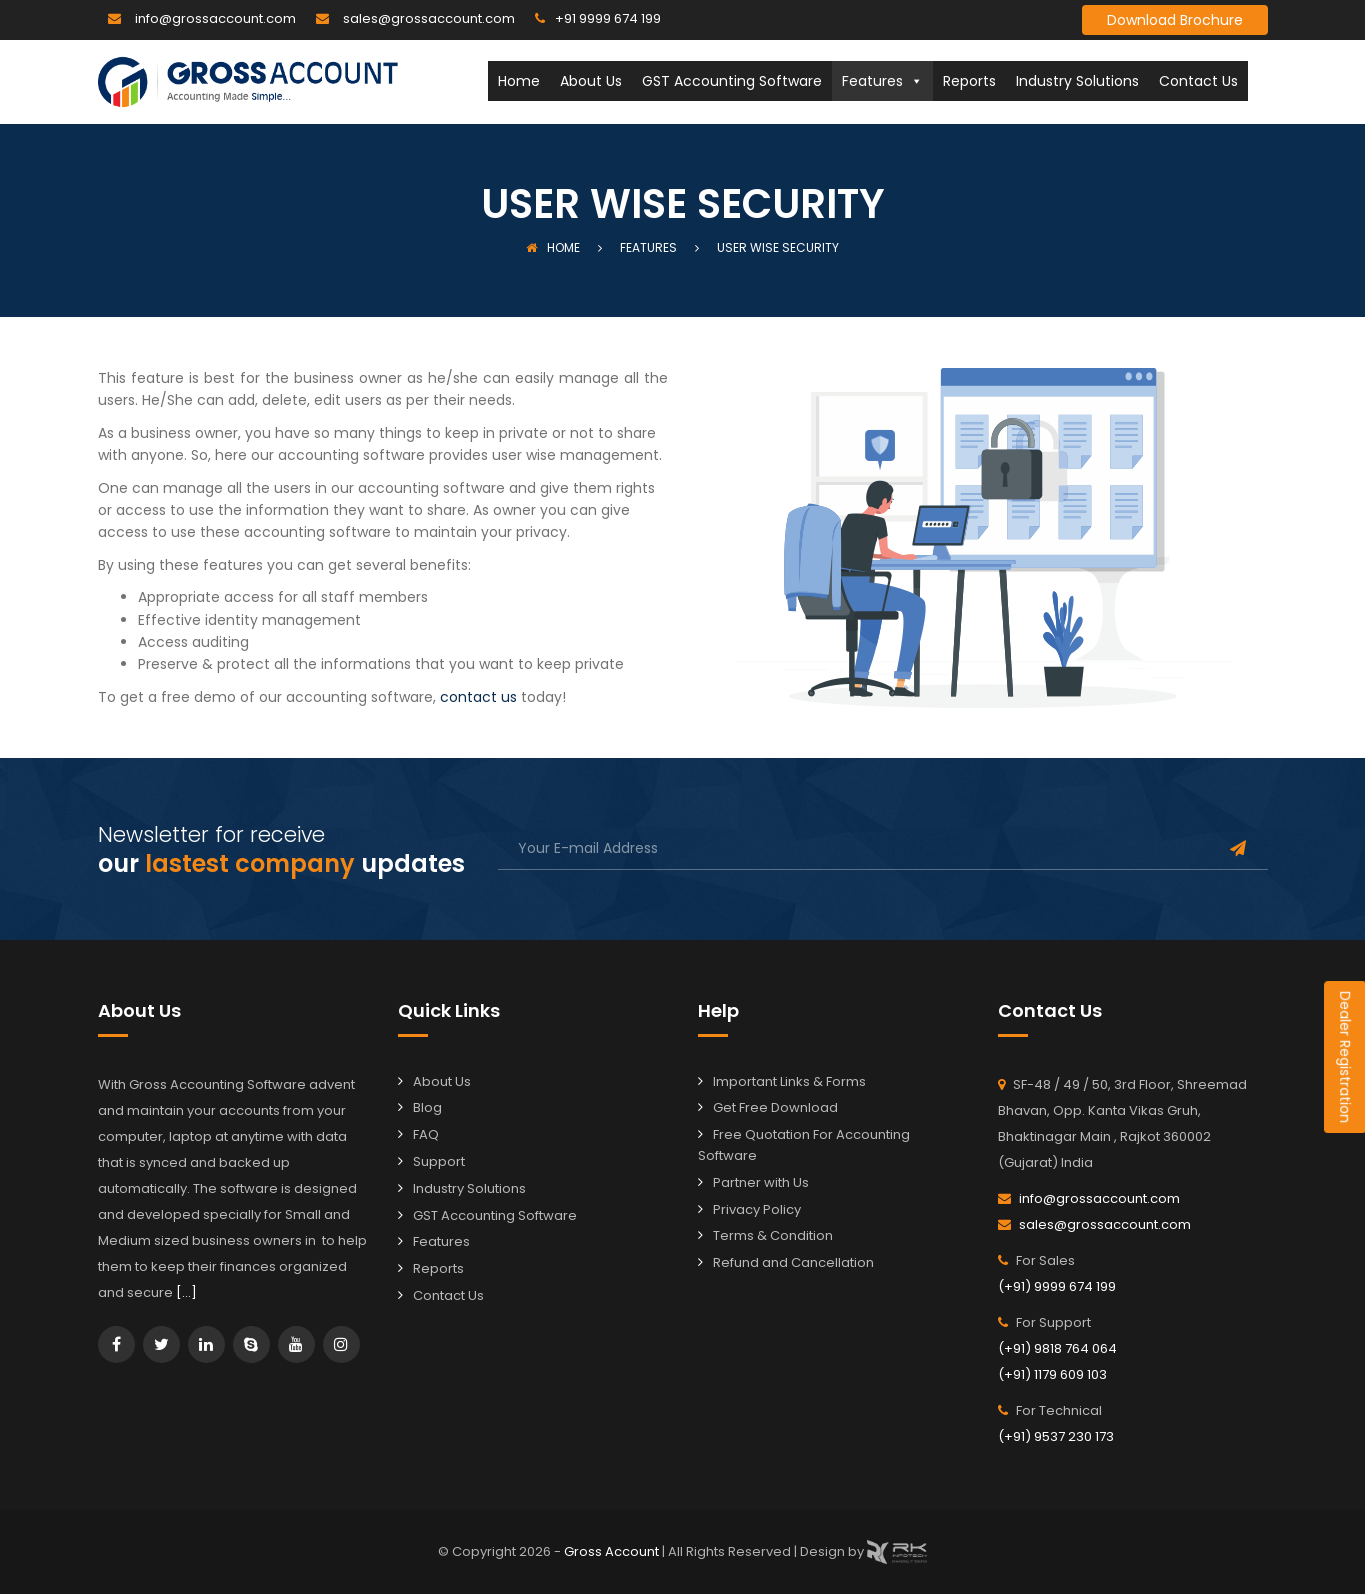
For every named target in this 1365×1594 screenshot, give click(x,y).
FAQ (426, 1134)
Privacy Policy (757, 1209)
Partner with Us (761, 1182)
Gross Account (613, 1550)
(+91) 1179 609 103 (1052, 1374)
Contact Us (1198, 81)
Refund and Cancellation (793, 1262)
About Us (591, 81)
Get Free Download (775, 1107)
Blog (427, 1107)
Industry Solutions (1077, 81)
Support (439, 1161)
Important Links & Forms (789, 1081)
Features (882, 81)
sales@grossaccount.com (429, 18)
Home (519, 81)
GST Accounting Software (732, 81)
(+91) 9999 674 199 (1057, 1286)
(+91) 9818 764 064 (1057, 1348)
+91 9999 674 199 (608, 18)
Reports (969, 81)
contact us (478, 697)
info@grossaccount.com (215, 18)
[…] (186, 1292)
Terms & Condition (773, 1235)
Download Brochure (1175, 20)
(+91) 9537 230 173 (1056, 1436)
